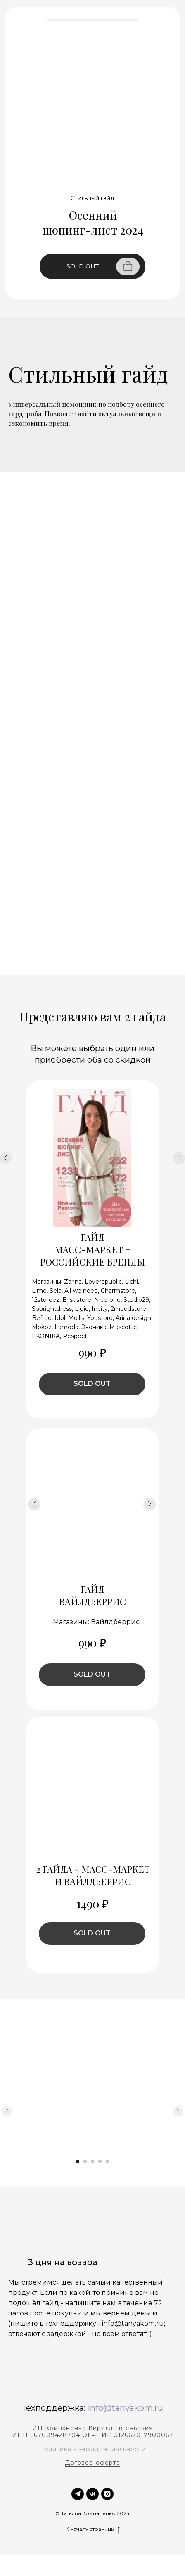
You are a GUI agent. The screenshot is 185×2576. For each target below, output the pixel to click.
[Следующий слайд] (178, 2111)
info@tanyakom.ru (125, 2408)
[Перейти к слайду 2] (85, 2161)
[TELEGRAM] (77, 2494)
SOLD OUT (82, 266)
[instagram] (107, 2494)
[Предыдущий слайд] (7, 2111)
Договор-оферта (92, 2462)
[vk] (92, 2494)
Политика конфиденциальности (92, 2449)
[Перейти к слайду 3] (92, 2161)
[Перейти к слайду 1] (77, 2161)
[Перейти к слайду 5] (107, 2161)
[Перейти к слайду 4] (100, 2161)
